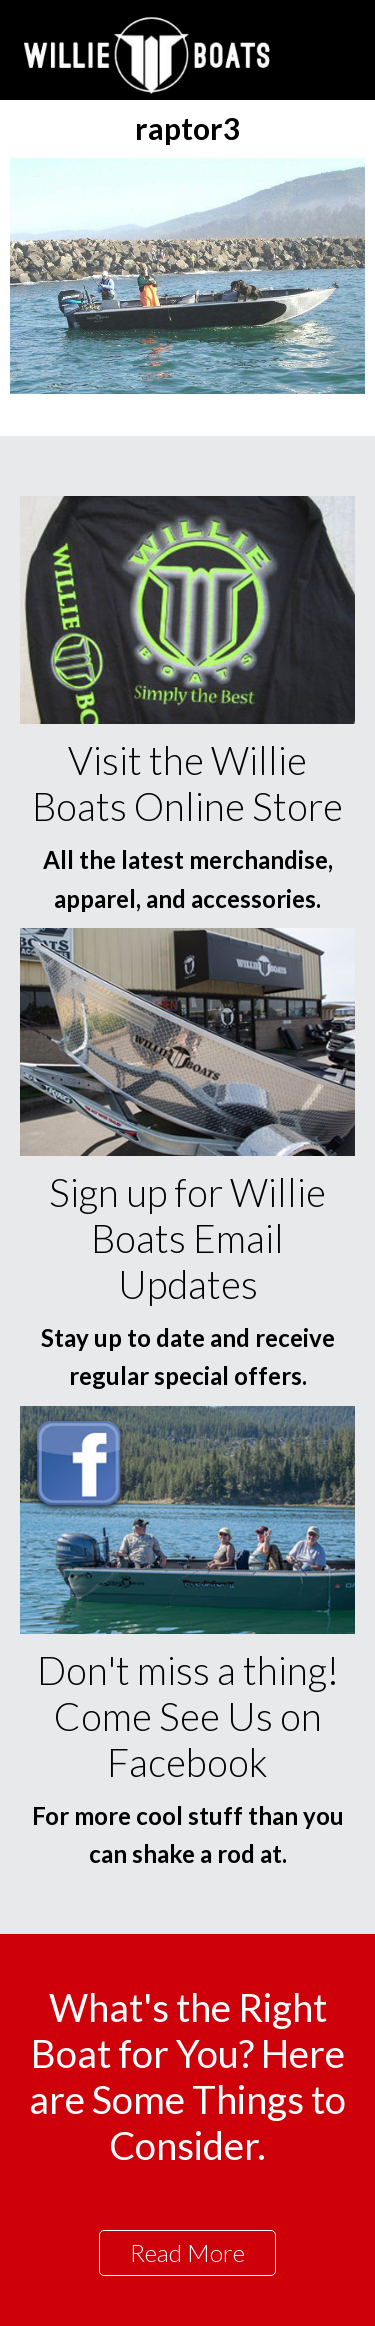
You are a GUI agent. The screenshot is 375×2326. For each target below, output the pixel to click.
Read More (187, 2252)
